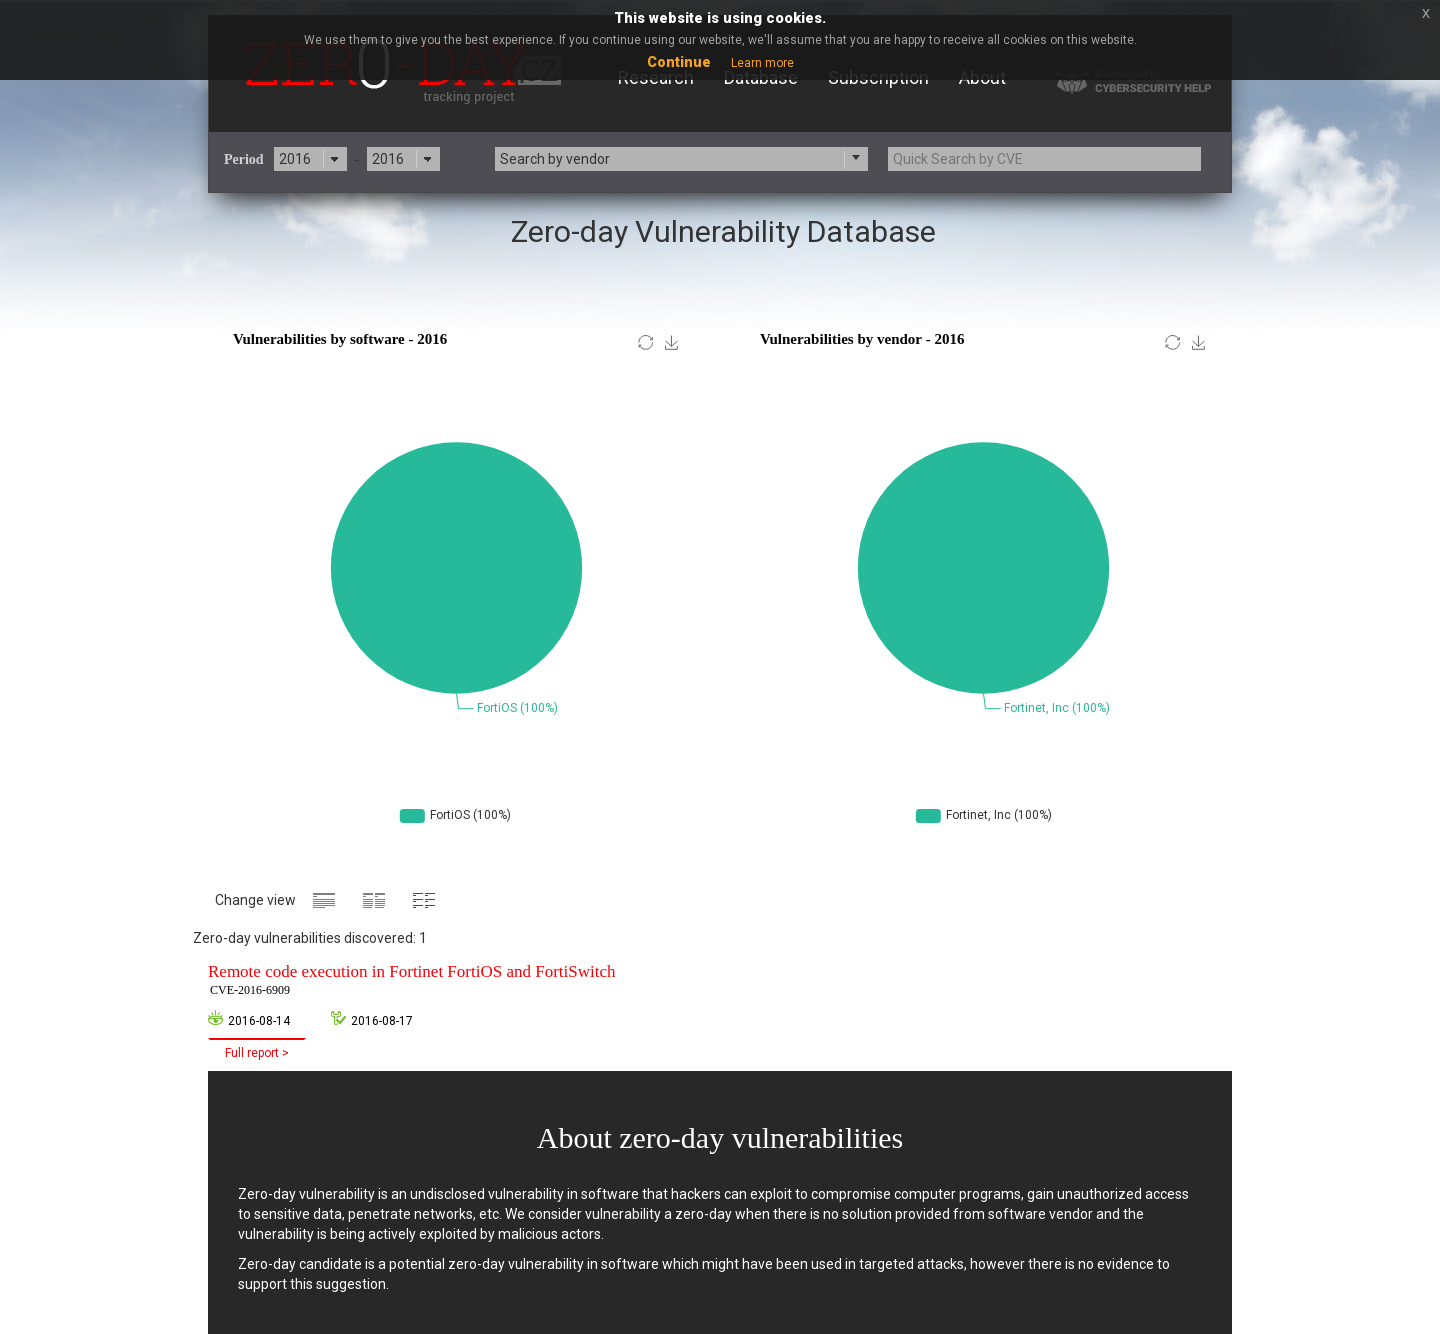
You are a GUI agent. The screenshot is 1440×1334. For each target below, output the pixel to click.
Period (244, 159)
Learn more (762, 63)
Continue (679, 62)
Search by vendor (555, 159)
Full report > (257, 1053)
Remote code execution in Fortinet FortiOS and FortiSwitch (411, 980)
